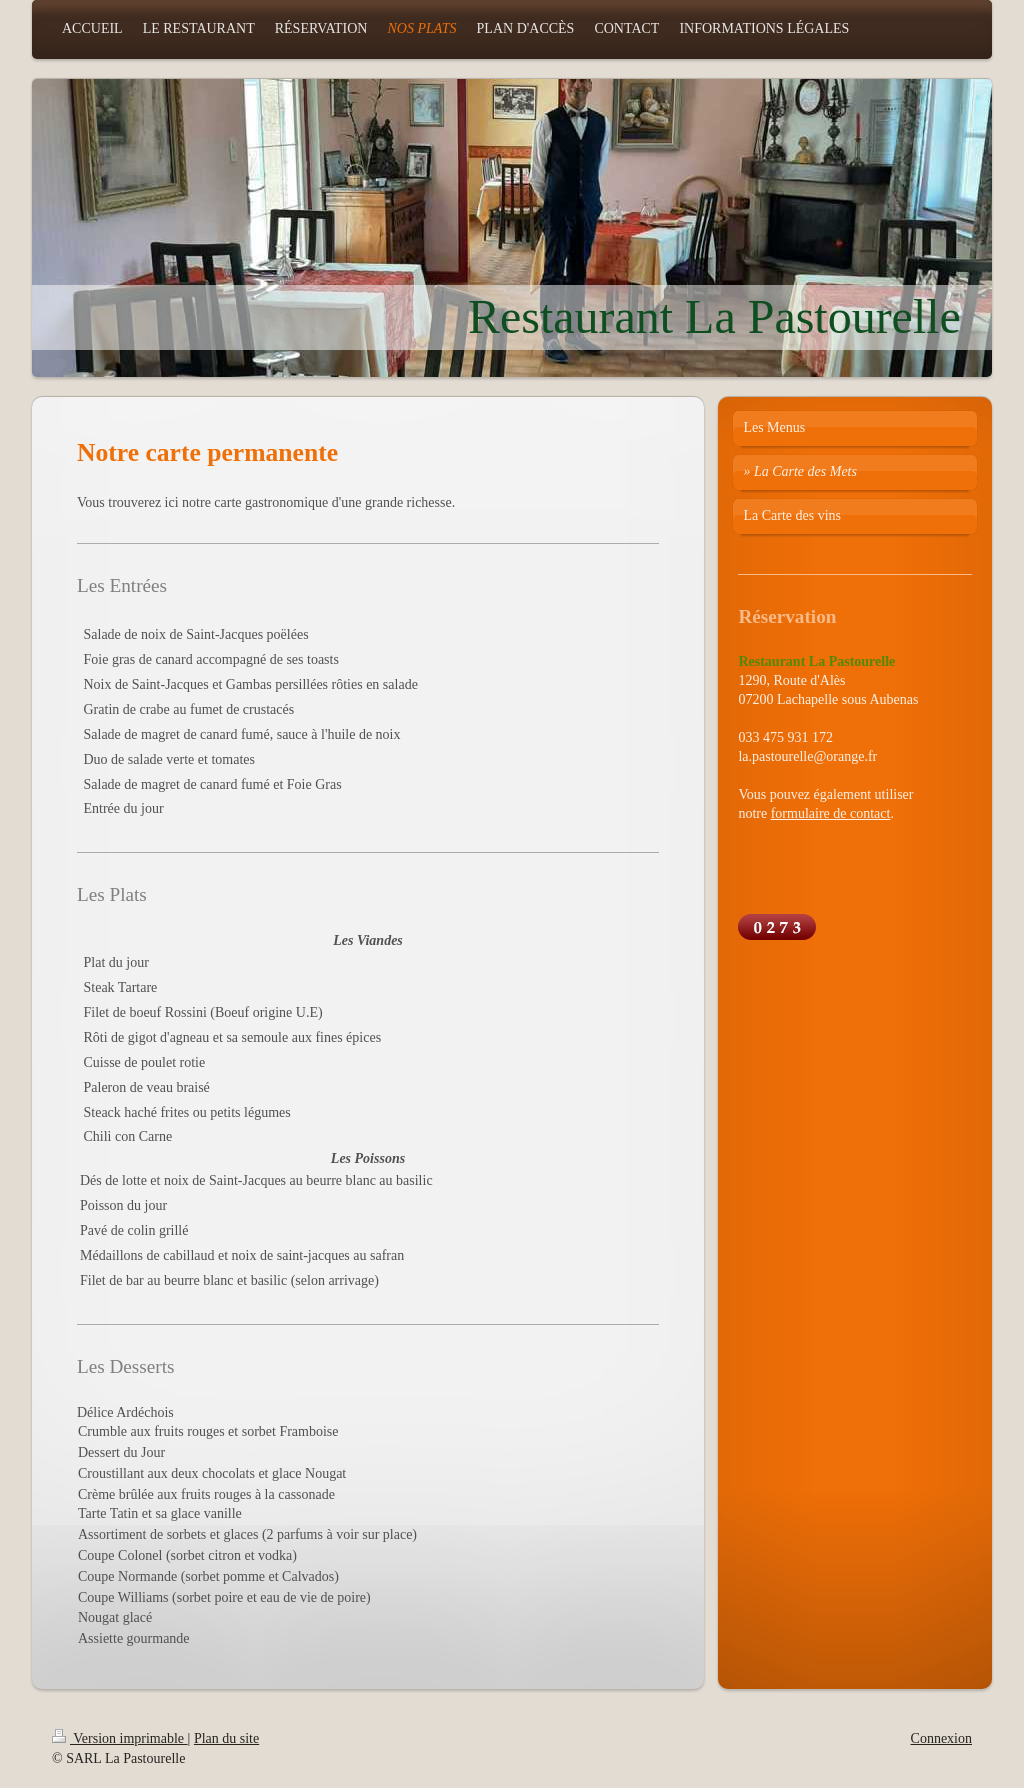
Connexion (941, 1738)
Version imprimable (120, 1738)
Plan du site (226, 1738)
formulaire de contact (831, 813)
